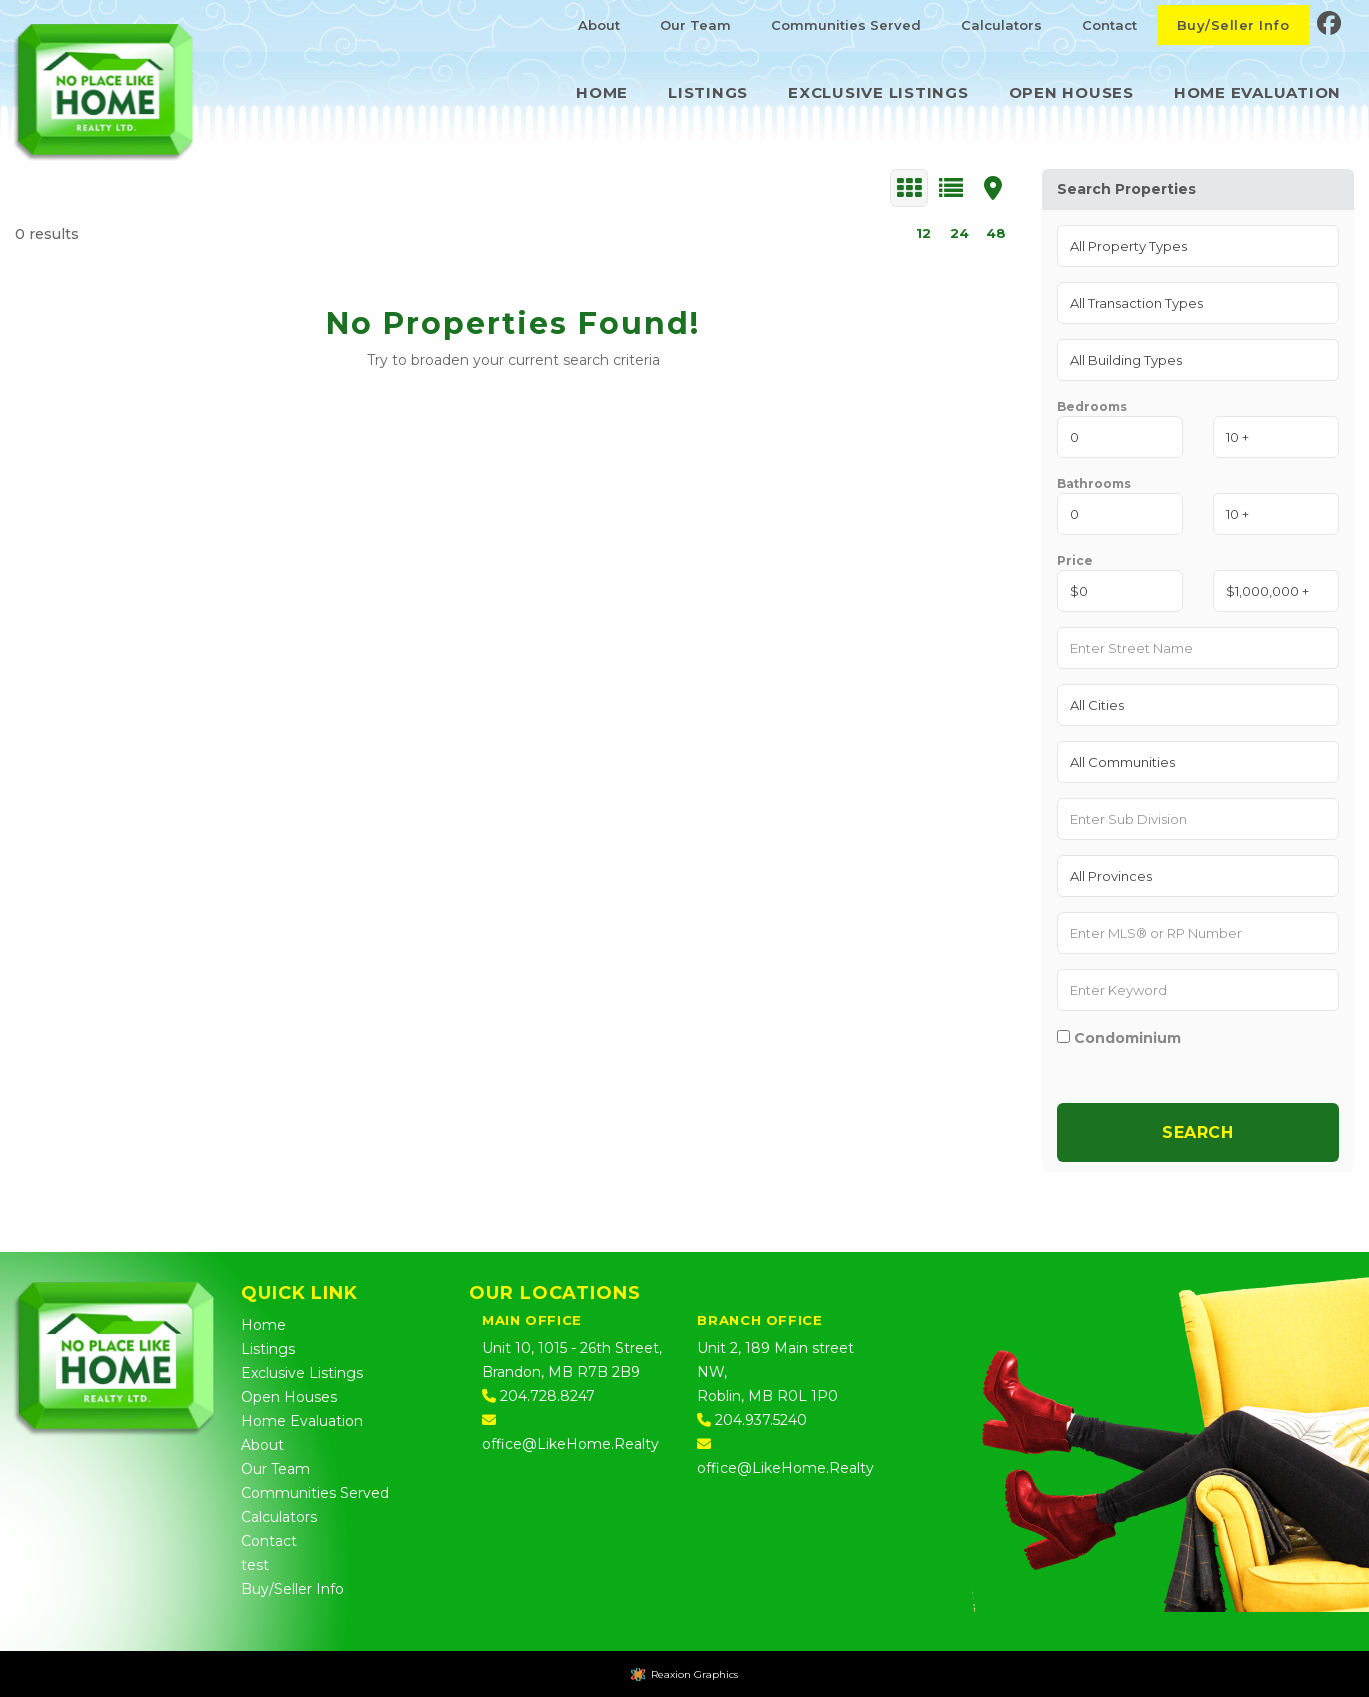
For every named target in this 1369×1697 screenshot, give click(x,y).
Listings (708, 92)
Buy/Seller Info (1233, 25)
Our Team (695, 25)
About (599, 25)
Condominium (1119, 1037)
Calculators (1001, 25)
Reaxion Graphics (694, 1674)
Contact (1109, 25)
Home (602, 92)
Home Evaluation (1257, 92)
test (255, 1565)
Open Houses (1071, 92)
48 (996, 233)
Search (1197, 1132)
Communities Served (846, 25)
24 (959, 233)
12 (923, 233)
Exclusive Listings (878, 92)
